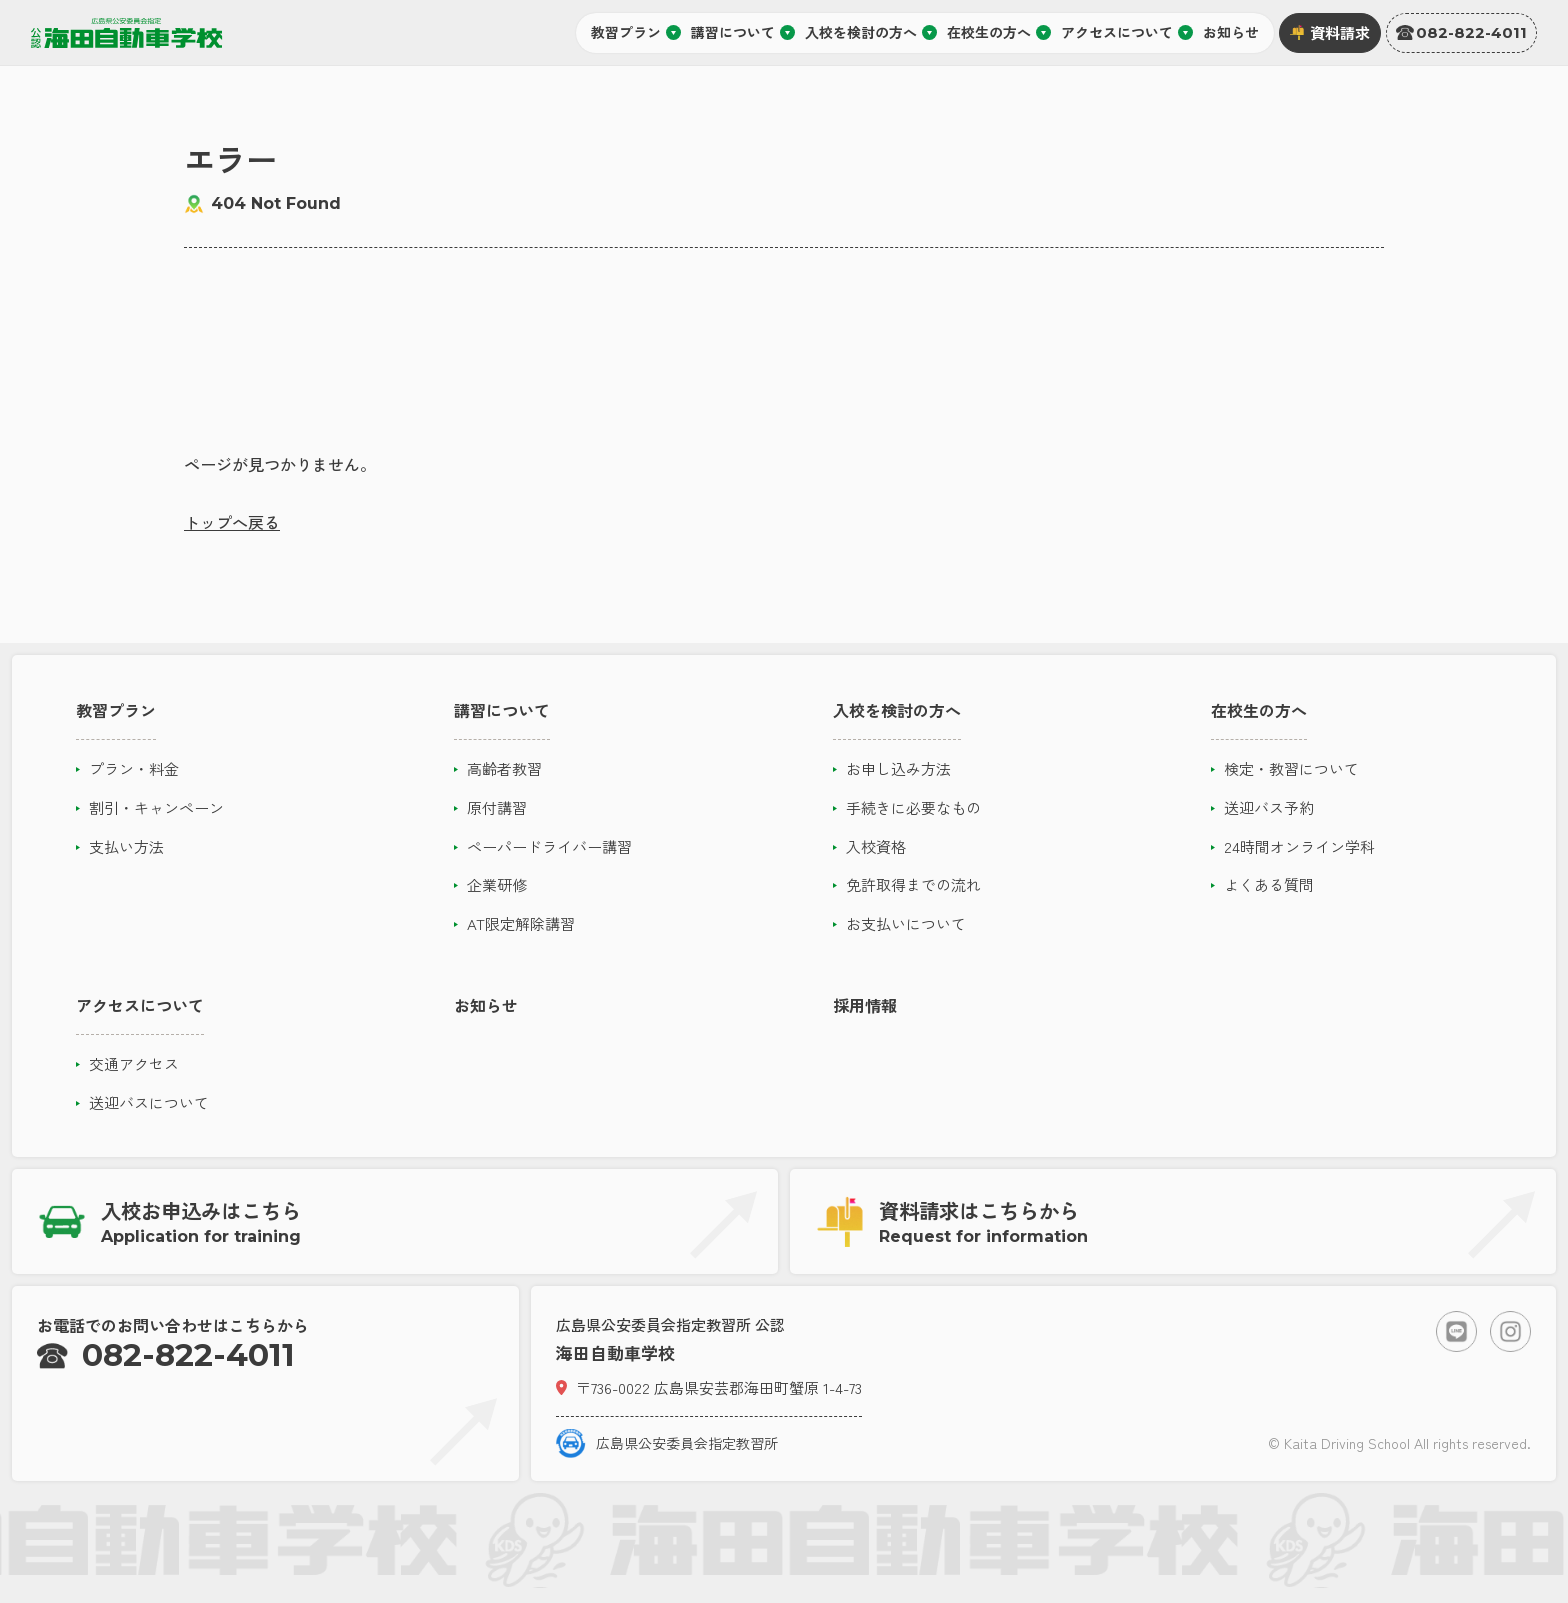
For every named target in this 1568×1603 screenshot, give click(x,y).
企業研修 (497, 884)
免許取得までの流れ (913, 884)
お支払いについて (906, 923)
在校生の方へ (999, 32)
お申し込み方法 (898, 768)
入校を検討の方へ (871, 32)
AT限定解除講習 (521, 923)
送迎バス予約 (1269, 807)
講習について (743, 32)
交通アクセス (134, 1063)
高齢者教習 (504, 768)
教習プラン (636, 32)
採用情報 (865, 1005)
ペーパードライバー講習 (549, 846)
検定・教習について (1291, 768)
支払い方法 (126, 846)
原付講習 (497, 807)
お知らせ (1231, 32)
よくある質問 (1269, 884)
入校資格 (876, 846)
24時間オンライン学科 (1299, 846)
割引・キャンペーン (156, 807)
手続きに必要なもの (913, 807)
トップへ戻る (232, 522)
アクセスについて (1127, 32)
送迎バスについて (149, 1102)
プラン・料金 (134, 768)
